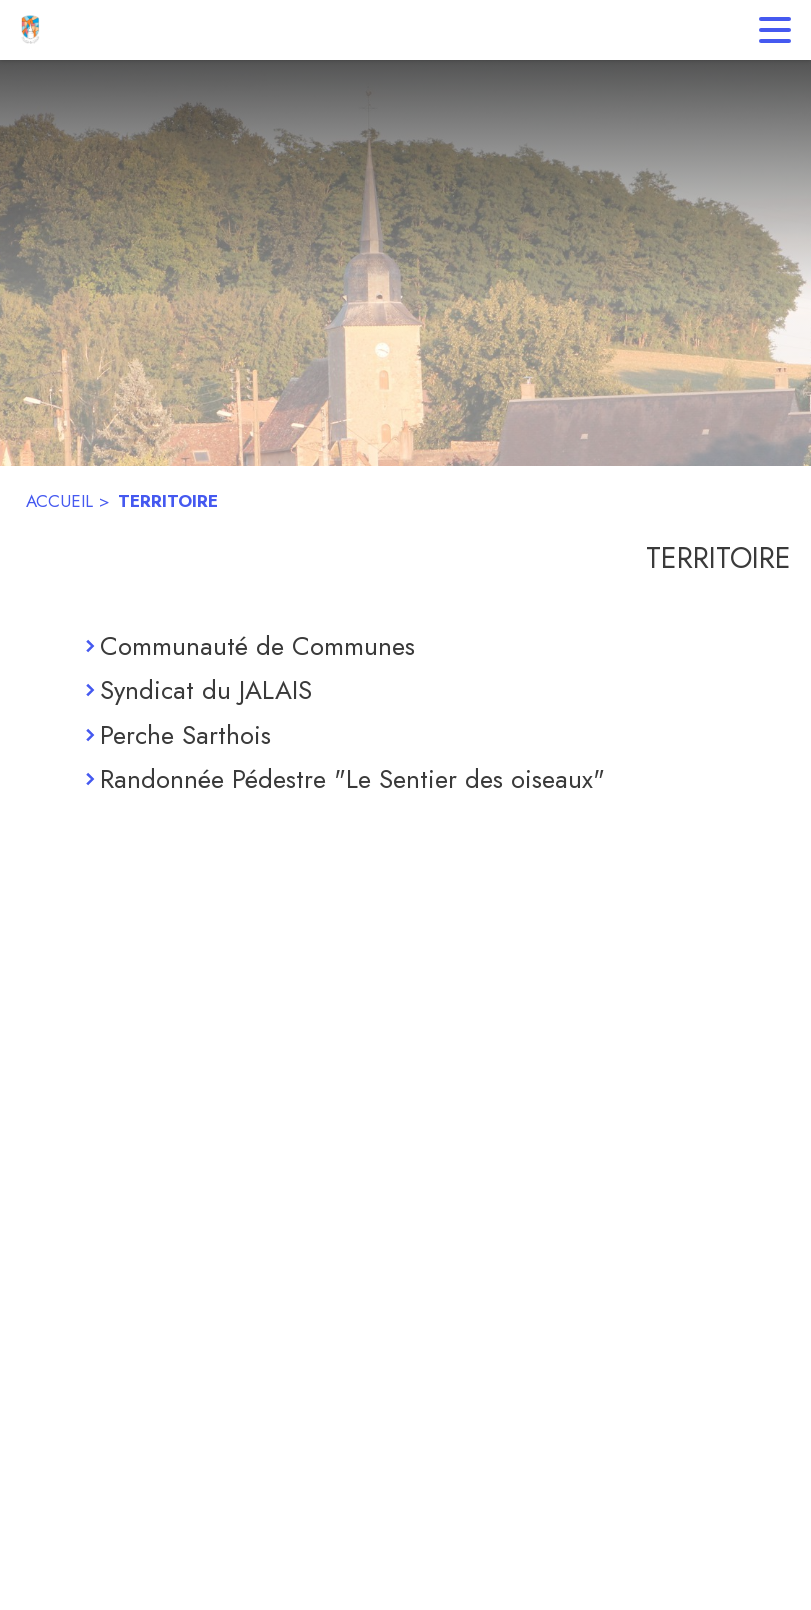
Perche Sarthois (185, 735)
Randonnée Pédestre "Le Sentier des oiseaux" (352, 779)
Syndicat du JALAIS (206, 690)
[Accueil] (30, 30)
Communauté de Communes (257, 646)
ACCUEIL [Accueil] (59, 501)
